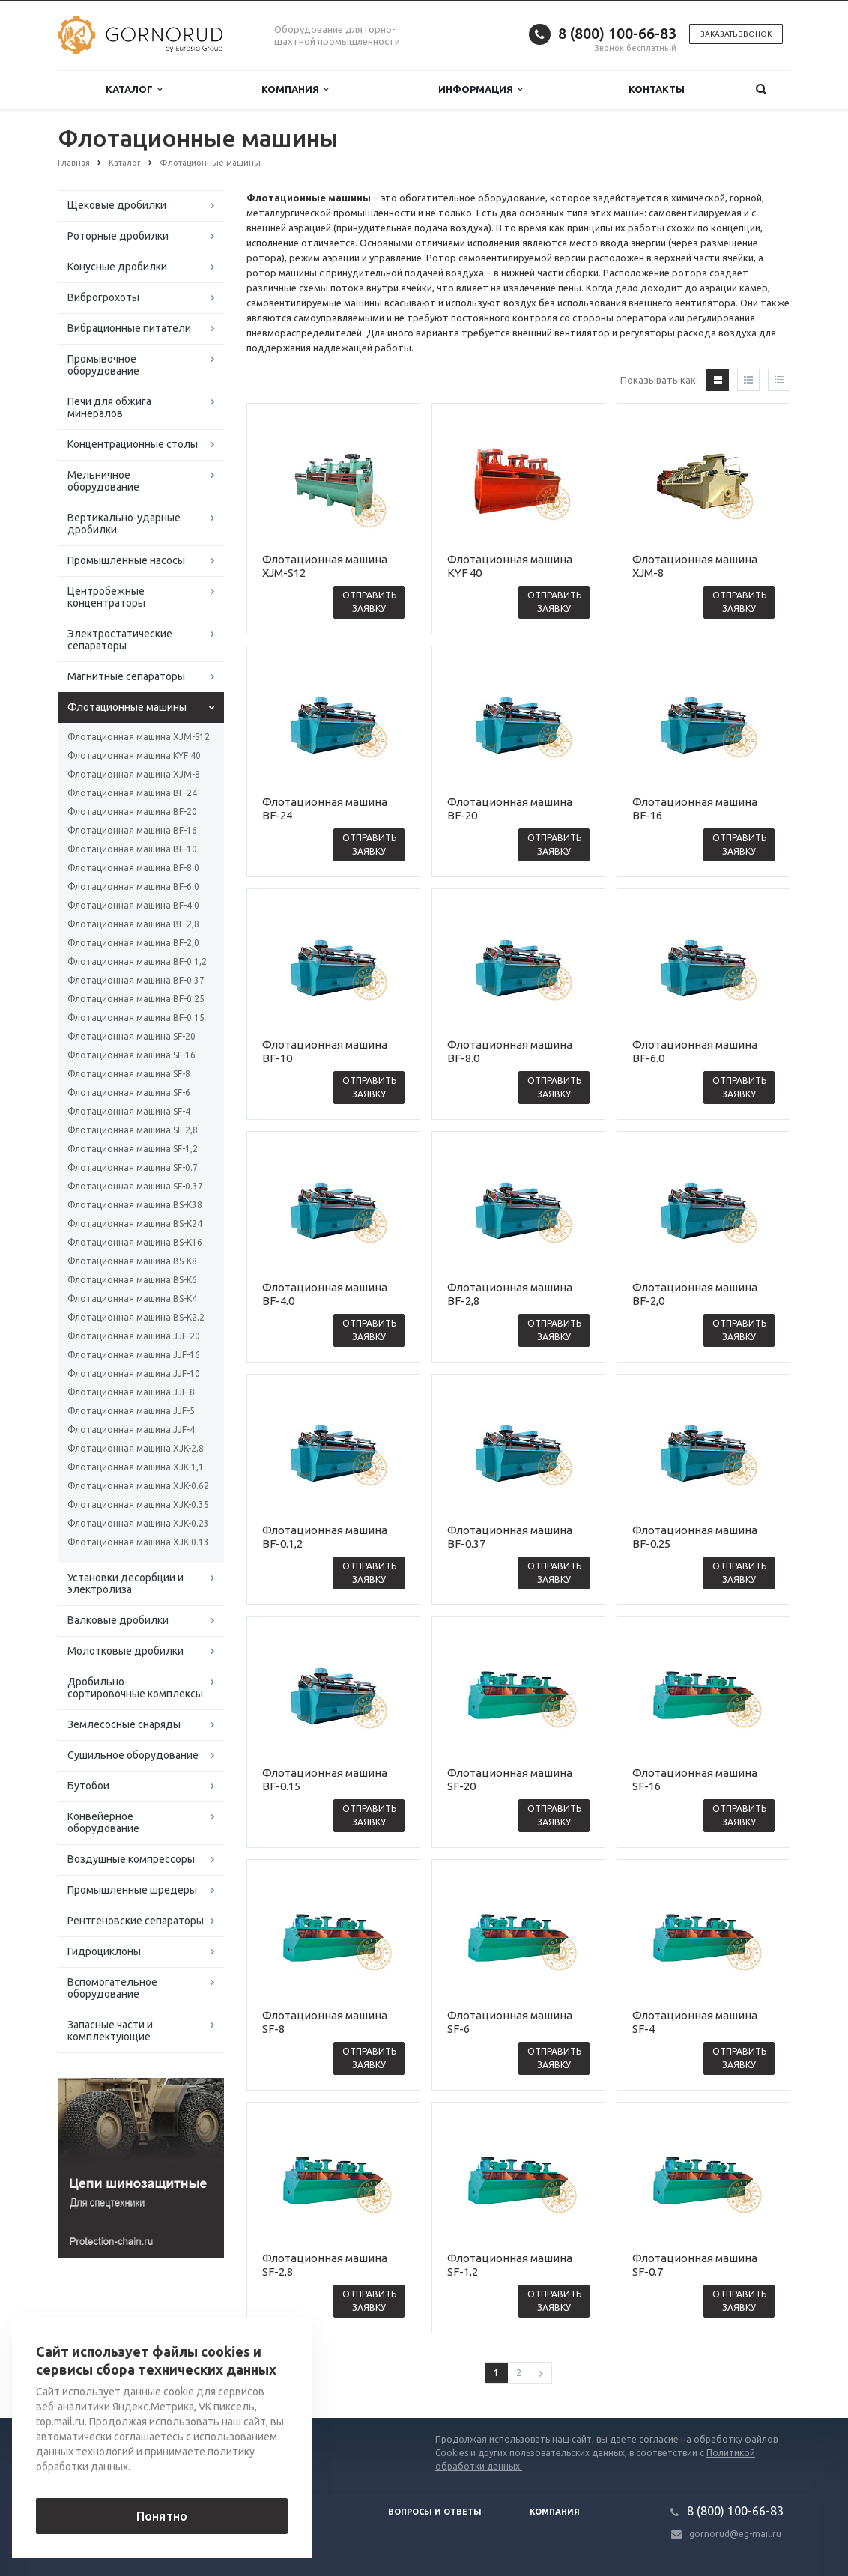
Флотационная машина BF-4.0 (133, 905)
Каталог (134, 89)
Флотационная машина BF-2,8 (133, 924)
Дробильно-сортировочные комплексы (135, 1688)
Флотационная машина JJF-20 (133, 1336)
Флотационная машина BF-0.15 (136, 1017)
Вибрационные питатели (129, 328)
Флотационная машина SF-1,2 (132, 1149)
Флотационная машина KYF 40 (134, 755)
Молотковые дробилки (125, 1651)
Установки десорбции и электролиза (125, 1583)
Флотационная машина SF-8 (128, 1074)
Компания (294, 89)
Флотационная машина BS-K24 (134, 1223)
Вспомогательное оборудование (112, 1988)
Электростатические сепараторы (119, 640)
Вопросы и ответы (435, 2511)
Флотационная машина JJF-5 (131, 1411)
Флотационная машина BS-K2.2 (136, 1317)
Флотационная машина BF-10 (132, 849)
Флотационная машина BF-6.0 (133, 886)
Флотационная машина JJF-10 (133, 1373)
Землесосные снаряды (124, 1724)
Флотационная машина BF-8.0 (133, 868)
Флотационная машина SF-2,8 (132, 1130)
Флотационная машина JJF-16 (133, 1355)
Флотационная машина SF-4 (128, 1111)
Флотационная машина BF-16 (132, 830)
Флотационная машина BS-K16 (134, 1242)
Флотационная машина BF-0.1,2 (137, 961)
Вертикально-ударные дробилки (124, 524)
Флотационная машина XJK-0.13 (138, 1542)
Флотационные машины (127, 707)
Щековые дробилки (116, 205)
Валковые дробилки (118, 1620)
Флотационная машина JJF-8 (131, 1392)
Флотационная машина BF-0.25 (136, 999)
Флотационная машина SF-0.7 (132, 1167)
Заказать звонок (736, 34)
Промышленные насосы (126, 560)
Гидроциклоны (104, 1951)
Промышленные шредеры (132, 1890)
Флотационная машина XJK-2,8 (135, 1448)
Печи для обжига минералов (109, 407)
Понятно (161, 2516)
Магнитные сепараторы (126, 676)
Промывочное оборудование (103, 365)
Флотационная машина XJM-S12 (138, 737)
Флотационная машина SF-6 (128, 1092)
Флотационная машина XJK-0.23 (138, 1523)
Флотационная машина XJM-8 (133, 774)
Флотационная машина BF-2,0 (133, 943)
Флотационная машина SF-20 (131, 1036)
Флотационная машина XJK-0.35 (138, 1504)
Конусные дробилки (117, 267)
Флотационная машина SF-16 (131, 1055)
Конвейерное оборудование (103, 1822)
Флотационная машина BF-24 (132, 793)
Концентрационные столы (132, 444)
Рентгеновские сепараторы (135, 1921)
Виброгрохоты (103, 297)
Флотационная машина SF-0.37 (135, 1186)
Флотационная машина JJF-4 (131, 1429)
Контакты (657, 89)
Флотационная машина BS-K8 (132, 1261)
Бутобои (88, 1786)
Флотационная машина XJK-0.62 (138, 1486)
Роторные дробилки (118, 236)
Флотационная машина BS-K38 (134, 1205)
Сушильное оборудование (133, 1755)
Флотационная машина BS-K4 (132, 1298)
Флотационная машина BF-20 (132, 811)
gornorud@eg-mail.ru (735, 2534)
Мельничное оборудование (103, 481)
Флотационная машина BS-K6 (132, 1280)
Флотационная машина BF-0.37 (136, 980)
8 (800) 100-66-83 (617, 33)
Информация (480, 89)
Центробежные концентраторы (106, 597)
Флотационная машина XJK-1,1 (135, 1467)
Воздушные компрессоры (131, 1859)
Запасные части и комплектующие (110, 2031)
